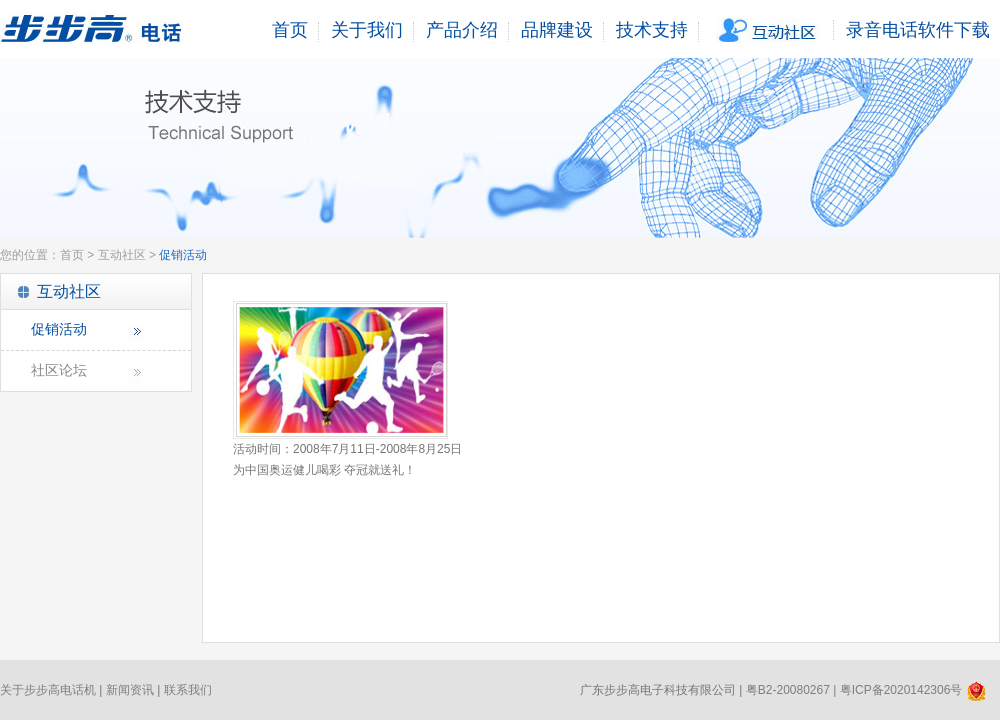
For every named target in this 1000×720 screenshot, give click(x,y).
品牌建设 (557, 30)
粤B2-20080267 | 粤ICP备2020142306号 (866, 690)
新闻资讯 (130, 690)
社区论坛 (59, 370)
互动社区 (769, 30)
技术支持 (652, 30)
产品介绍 (462, 30)
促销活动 (59, 329)
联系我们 (188, 690)
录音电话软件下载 (918, 30)
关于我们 (367, 30)
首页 (290, 30)
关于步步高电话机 (48, 690)
